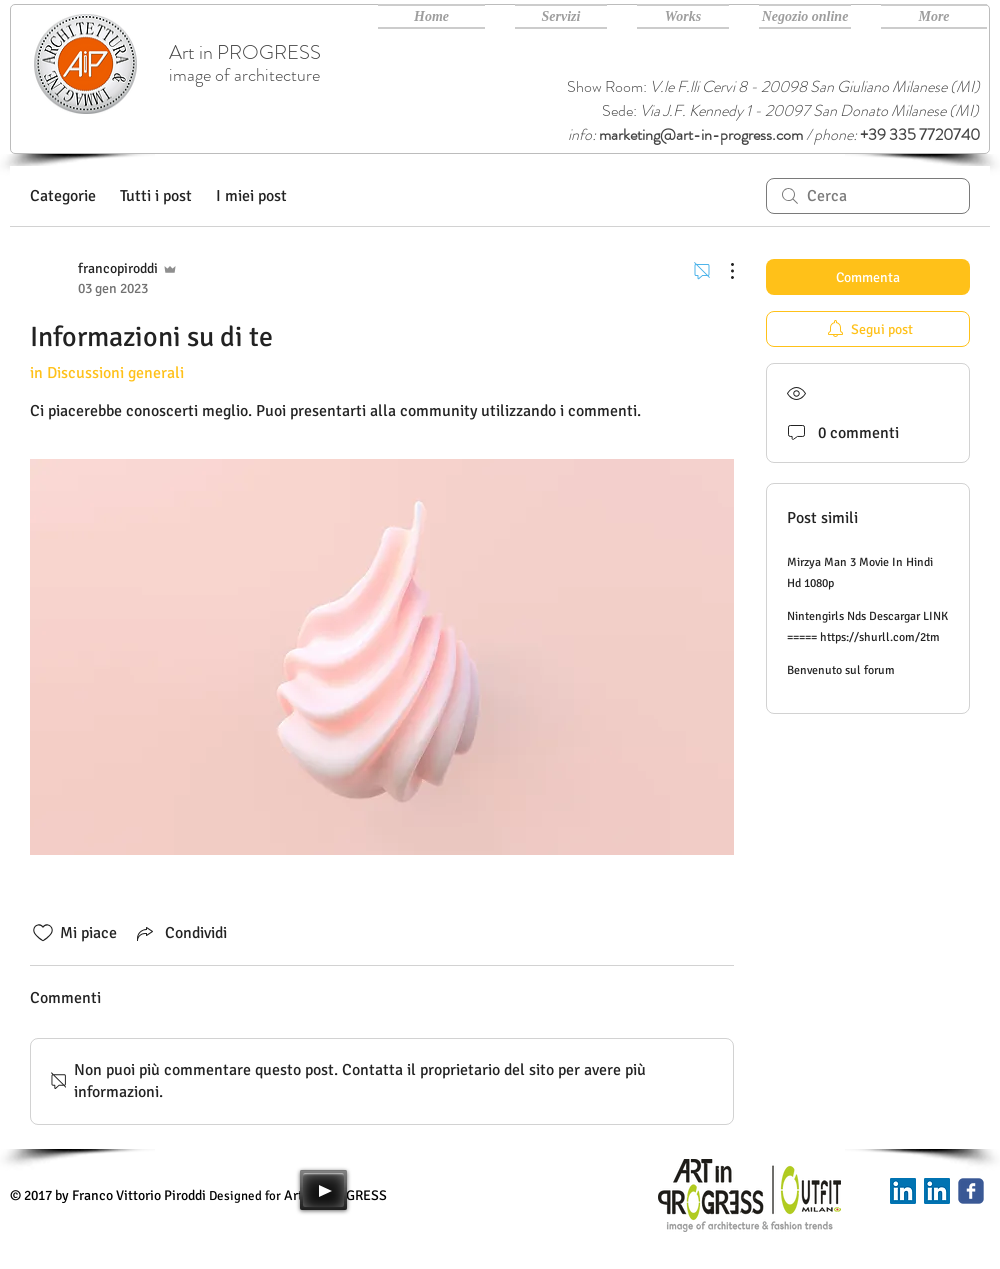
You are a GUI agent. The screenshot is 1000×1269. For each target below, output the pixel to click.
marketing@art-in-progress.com (701, 134)
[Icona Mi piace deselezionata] (43, 933)
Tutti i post (156, 196)
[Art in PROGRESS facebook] (971, 1191)
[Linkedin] (903, 1191)
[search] (868, 196)
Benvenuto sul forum (841, 670)
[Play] (323, 1190)
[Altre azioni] (722, 271)
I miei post (251, 196)
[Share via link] (180, 933)
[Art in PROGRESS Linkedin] (937, 1191)
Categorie (63, 196)
